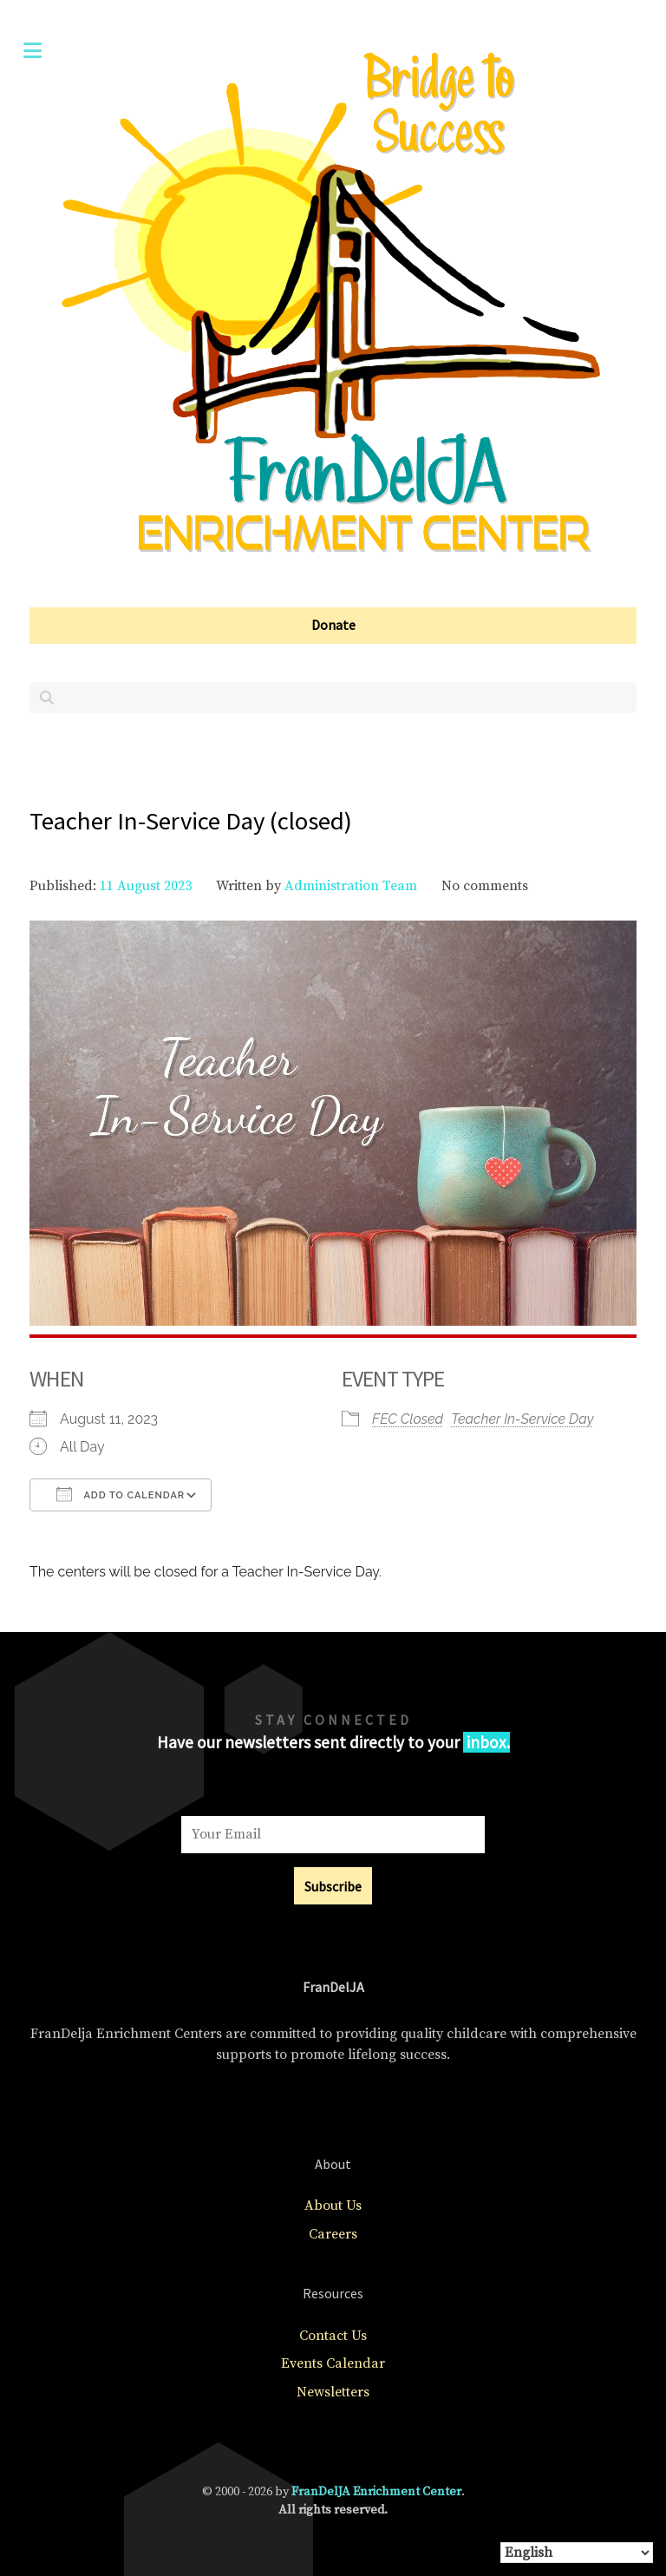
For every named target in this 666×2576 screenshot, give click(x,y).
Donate (333, 624)
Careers (333, 2234)
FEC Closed (407, 1419)
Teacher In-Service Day (522, 1419)
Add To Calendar (120, 1494)
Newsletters (333, 2392)
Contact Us (333, 2335)
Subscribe (333, 1886)
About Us (333, 2205)
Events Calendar (333, 2363)
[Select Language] (576, 2552)
